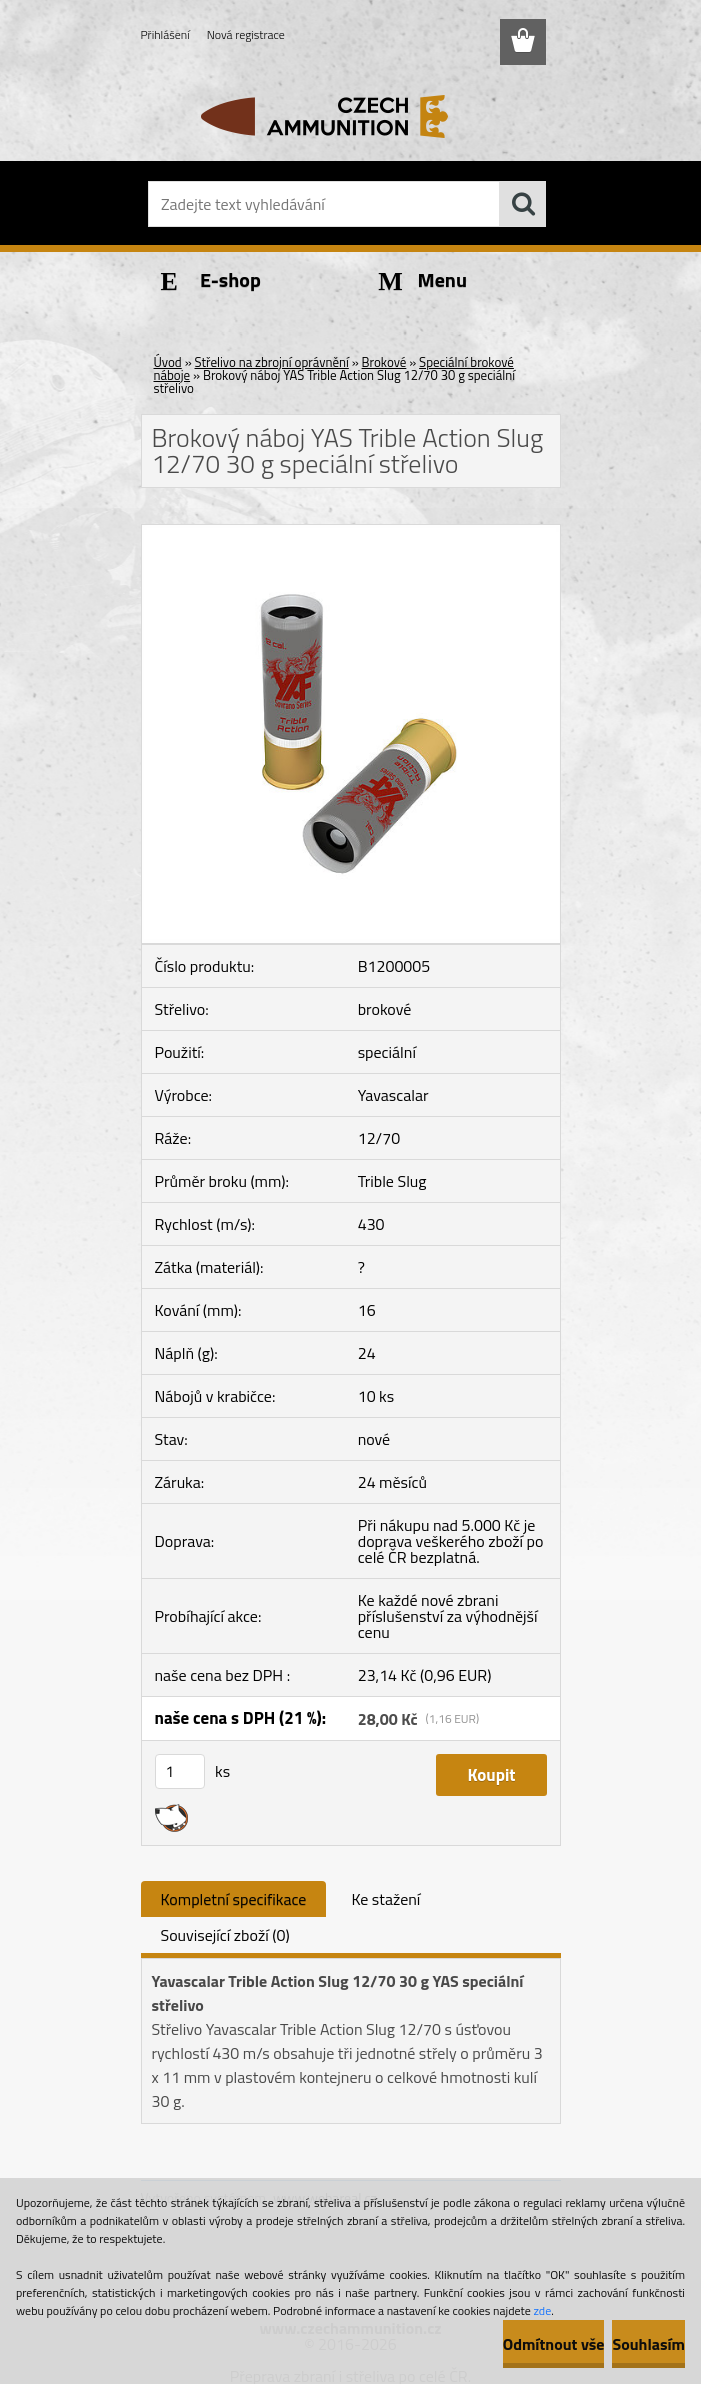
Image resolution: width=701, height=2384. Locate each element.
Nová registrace (246, 34)
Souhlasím (648, 2344)
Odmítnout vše (554, 2344)
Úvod (168, 362)
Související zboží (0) (225, 1935)
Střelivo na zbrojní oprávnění (272, 362)
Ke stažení (385, 1899)
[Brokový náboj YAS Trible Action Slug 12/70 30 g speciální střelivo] (351, 533)
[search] (523, 204)
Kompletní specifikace (234, 1899)
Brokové (384, 362)
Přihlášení (165, 34)
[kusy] (180, 1771)
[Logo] (338, 116)
